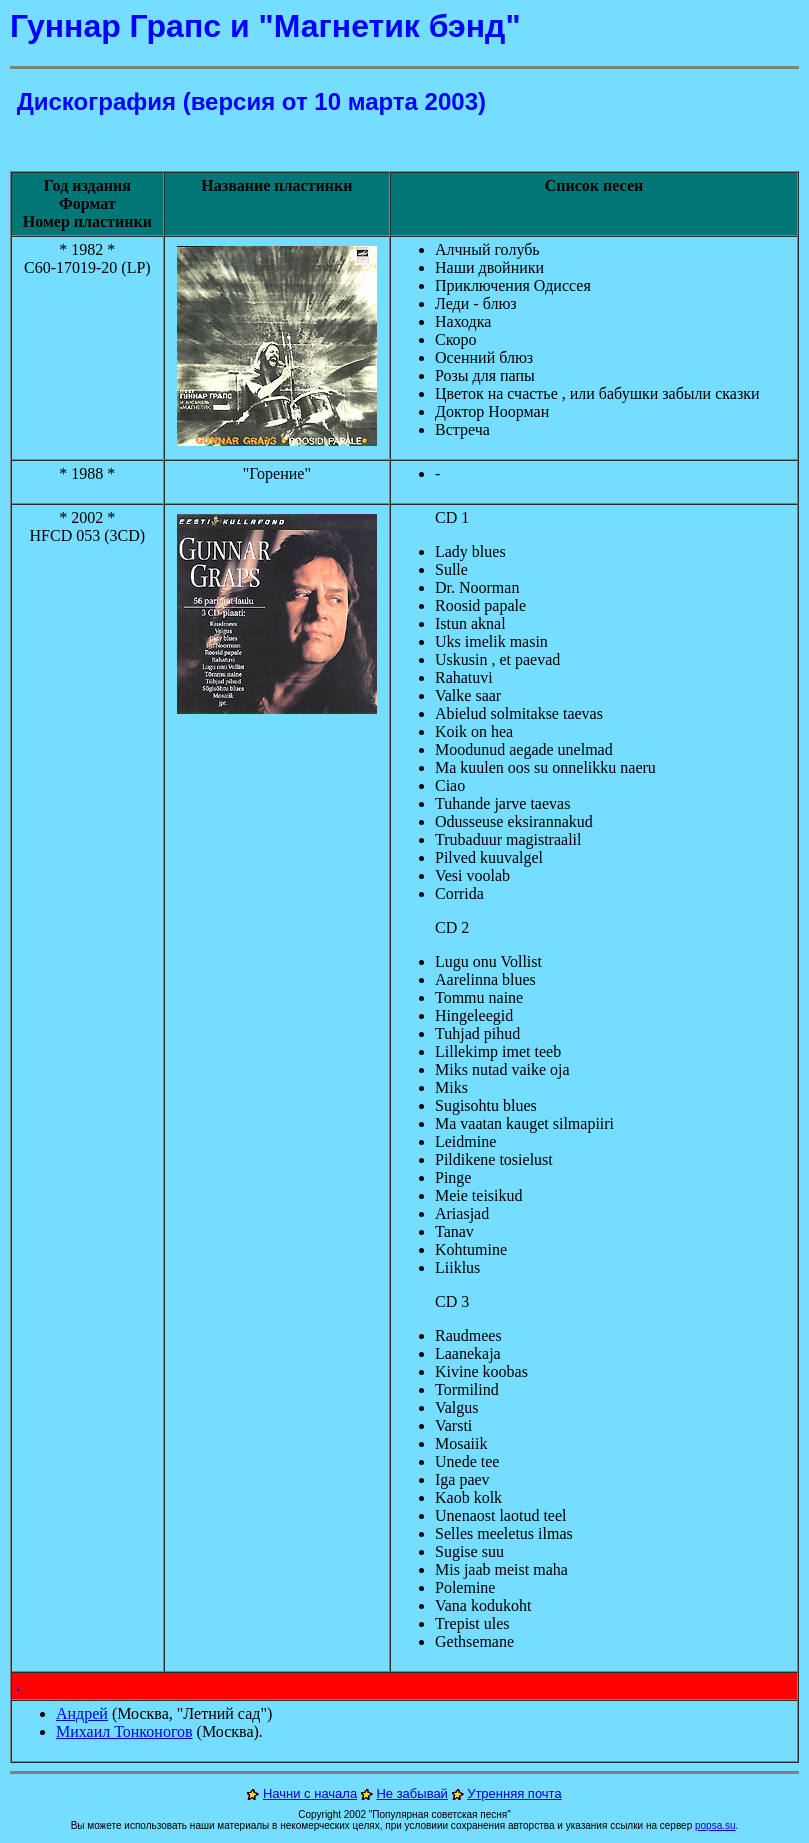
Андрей (82, 1713)
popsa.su (715, 1825)
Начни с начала (310, 1793)
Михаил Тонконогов (124, 1731)
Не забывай (411, 1793)
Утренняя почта (514, 1793)
